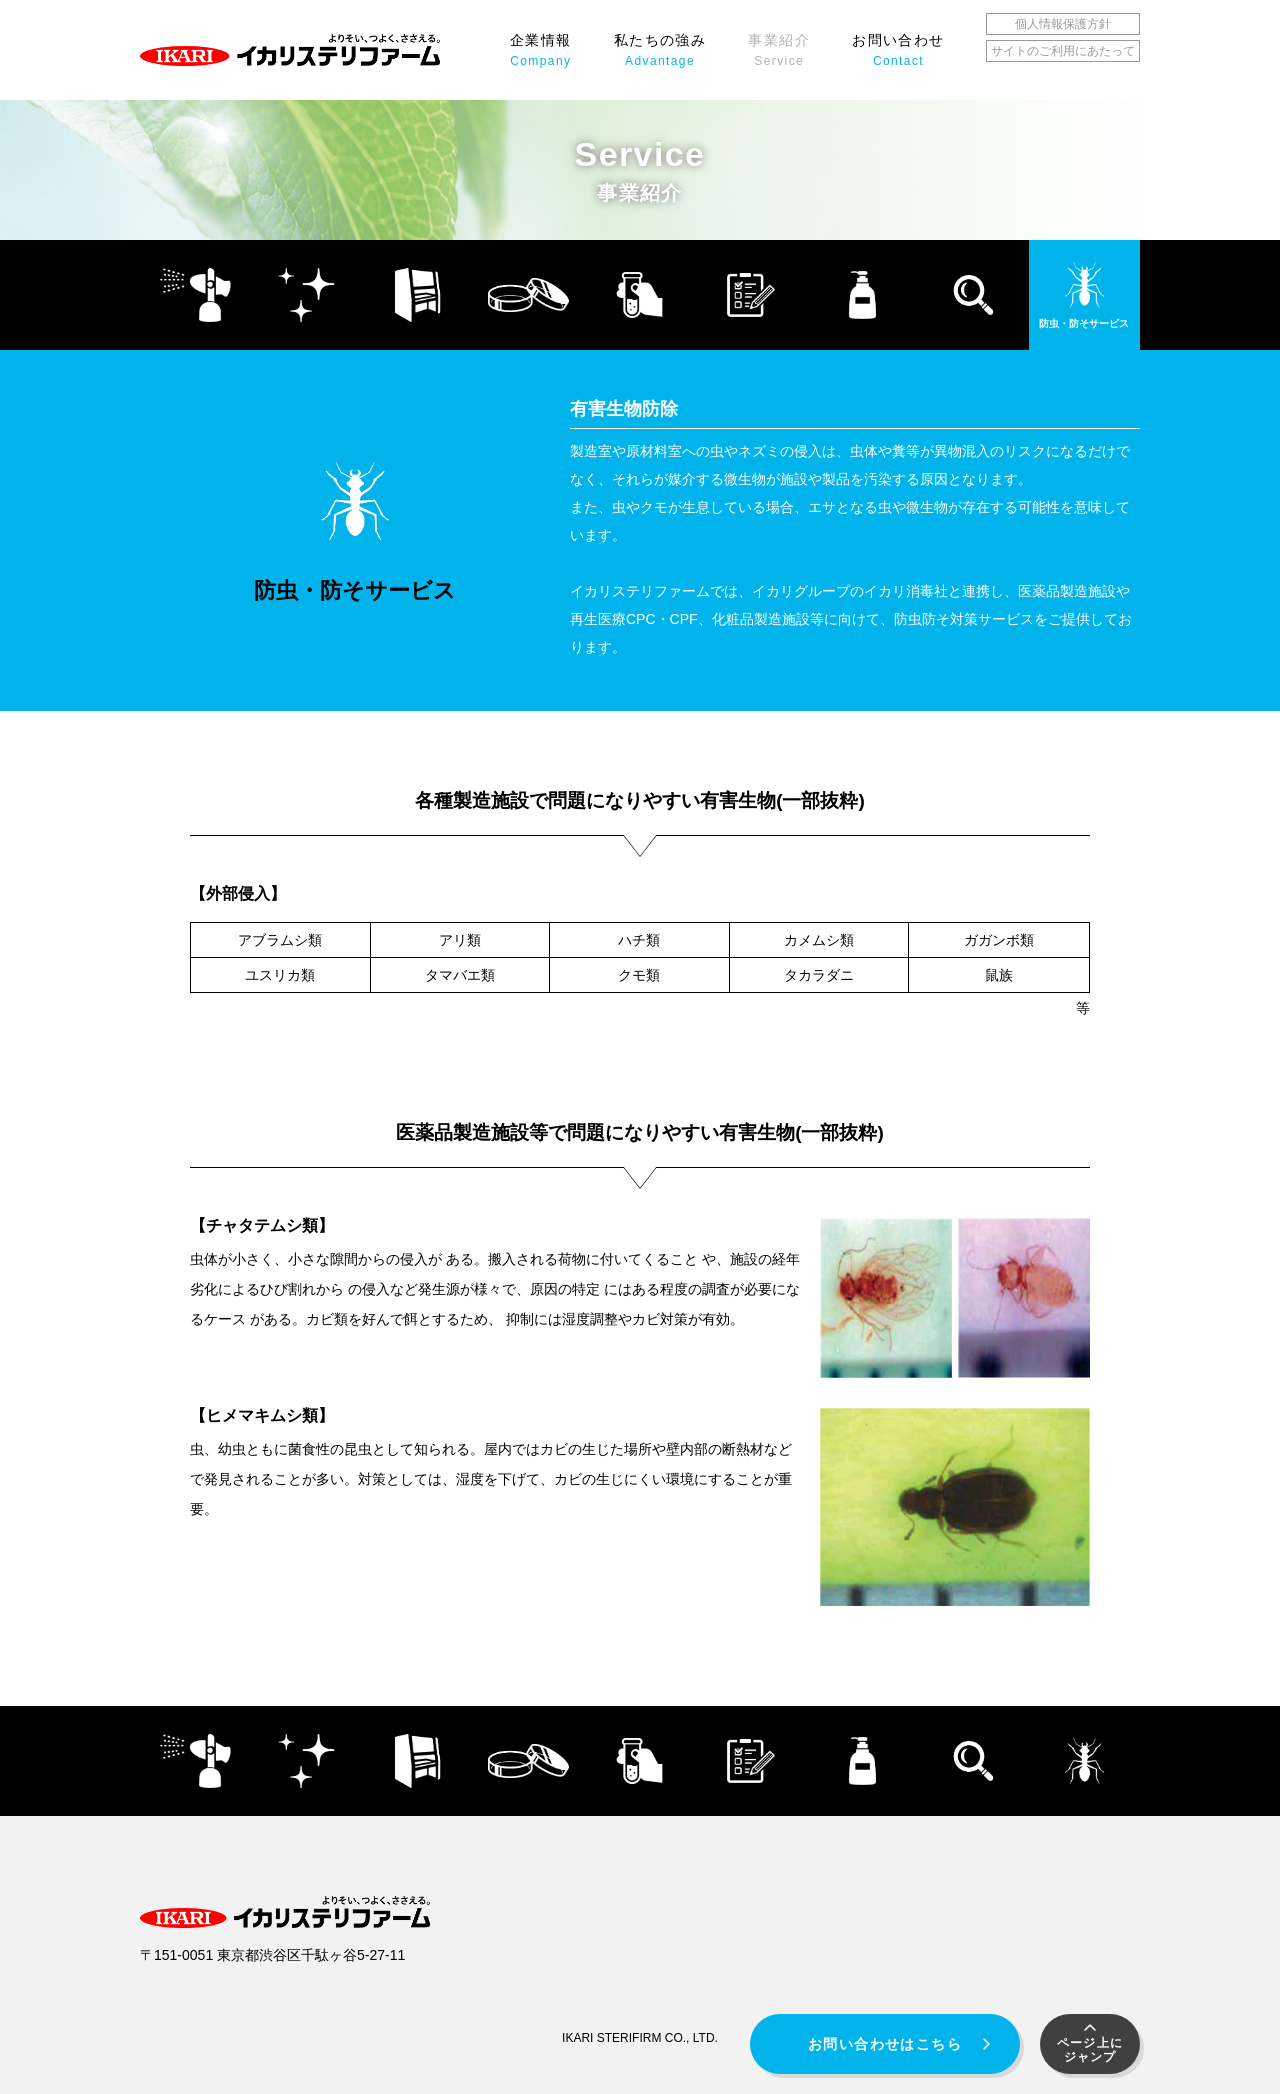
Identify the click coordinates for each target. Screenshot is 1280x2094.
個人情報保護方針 (1063, 24)
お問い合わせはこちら (885, 2044)
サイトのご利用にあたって (1063, 51)
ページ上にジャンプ (1090, 2050)
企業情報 (541, 50)
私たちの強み (660, 50)
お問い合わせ (898, 50)
